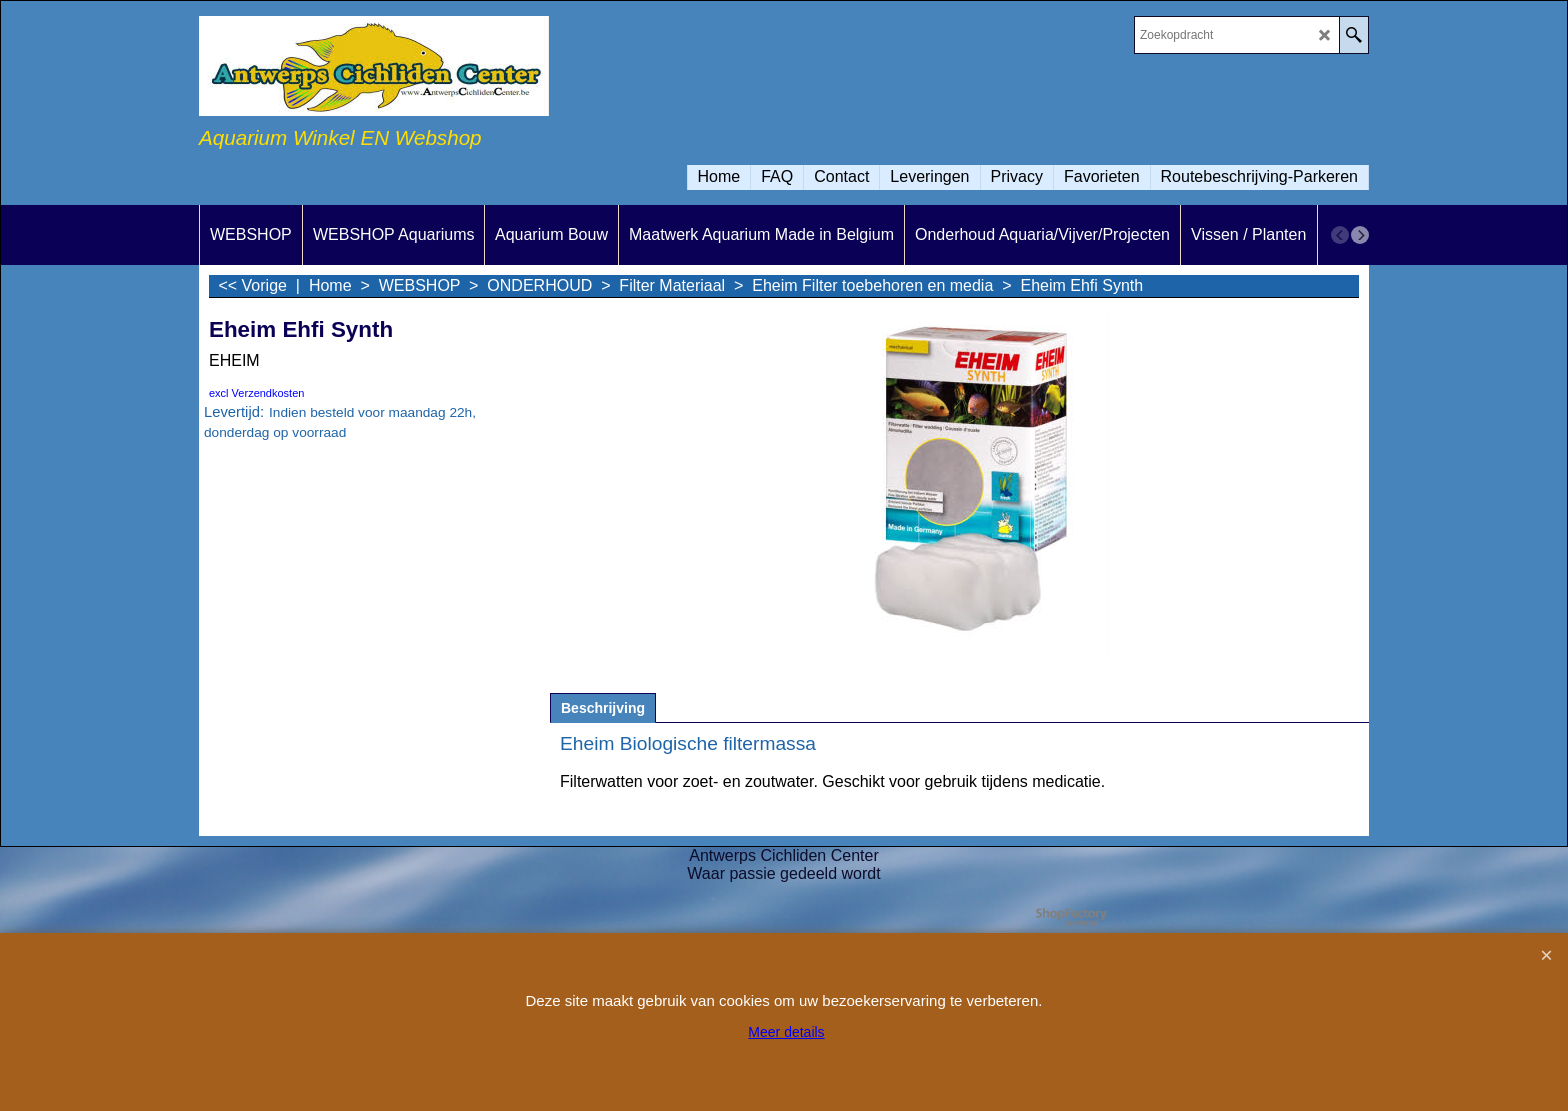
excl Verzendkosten (256, 393)
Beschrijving (603, 708)
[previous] (1340, 235)
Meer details (786, 1032)
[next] (1360, 235)
